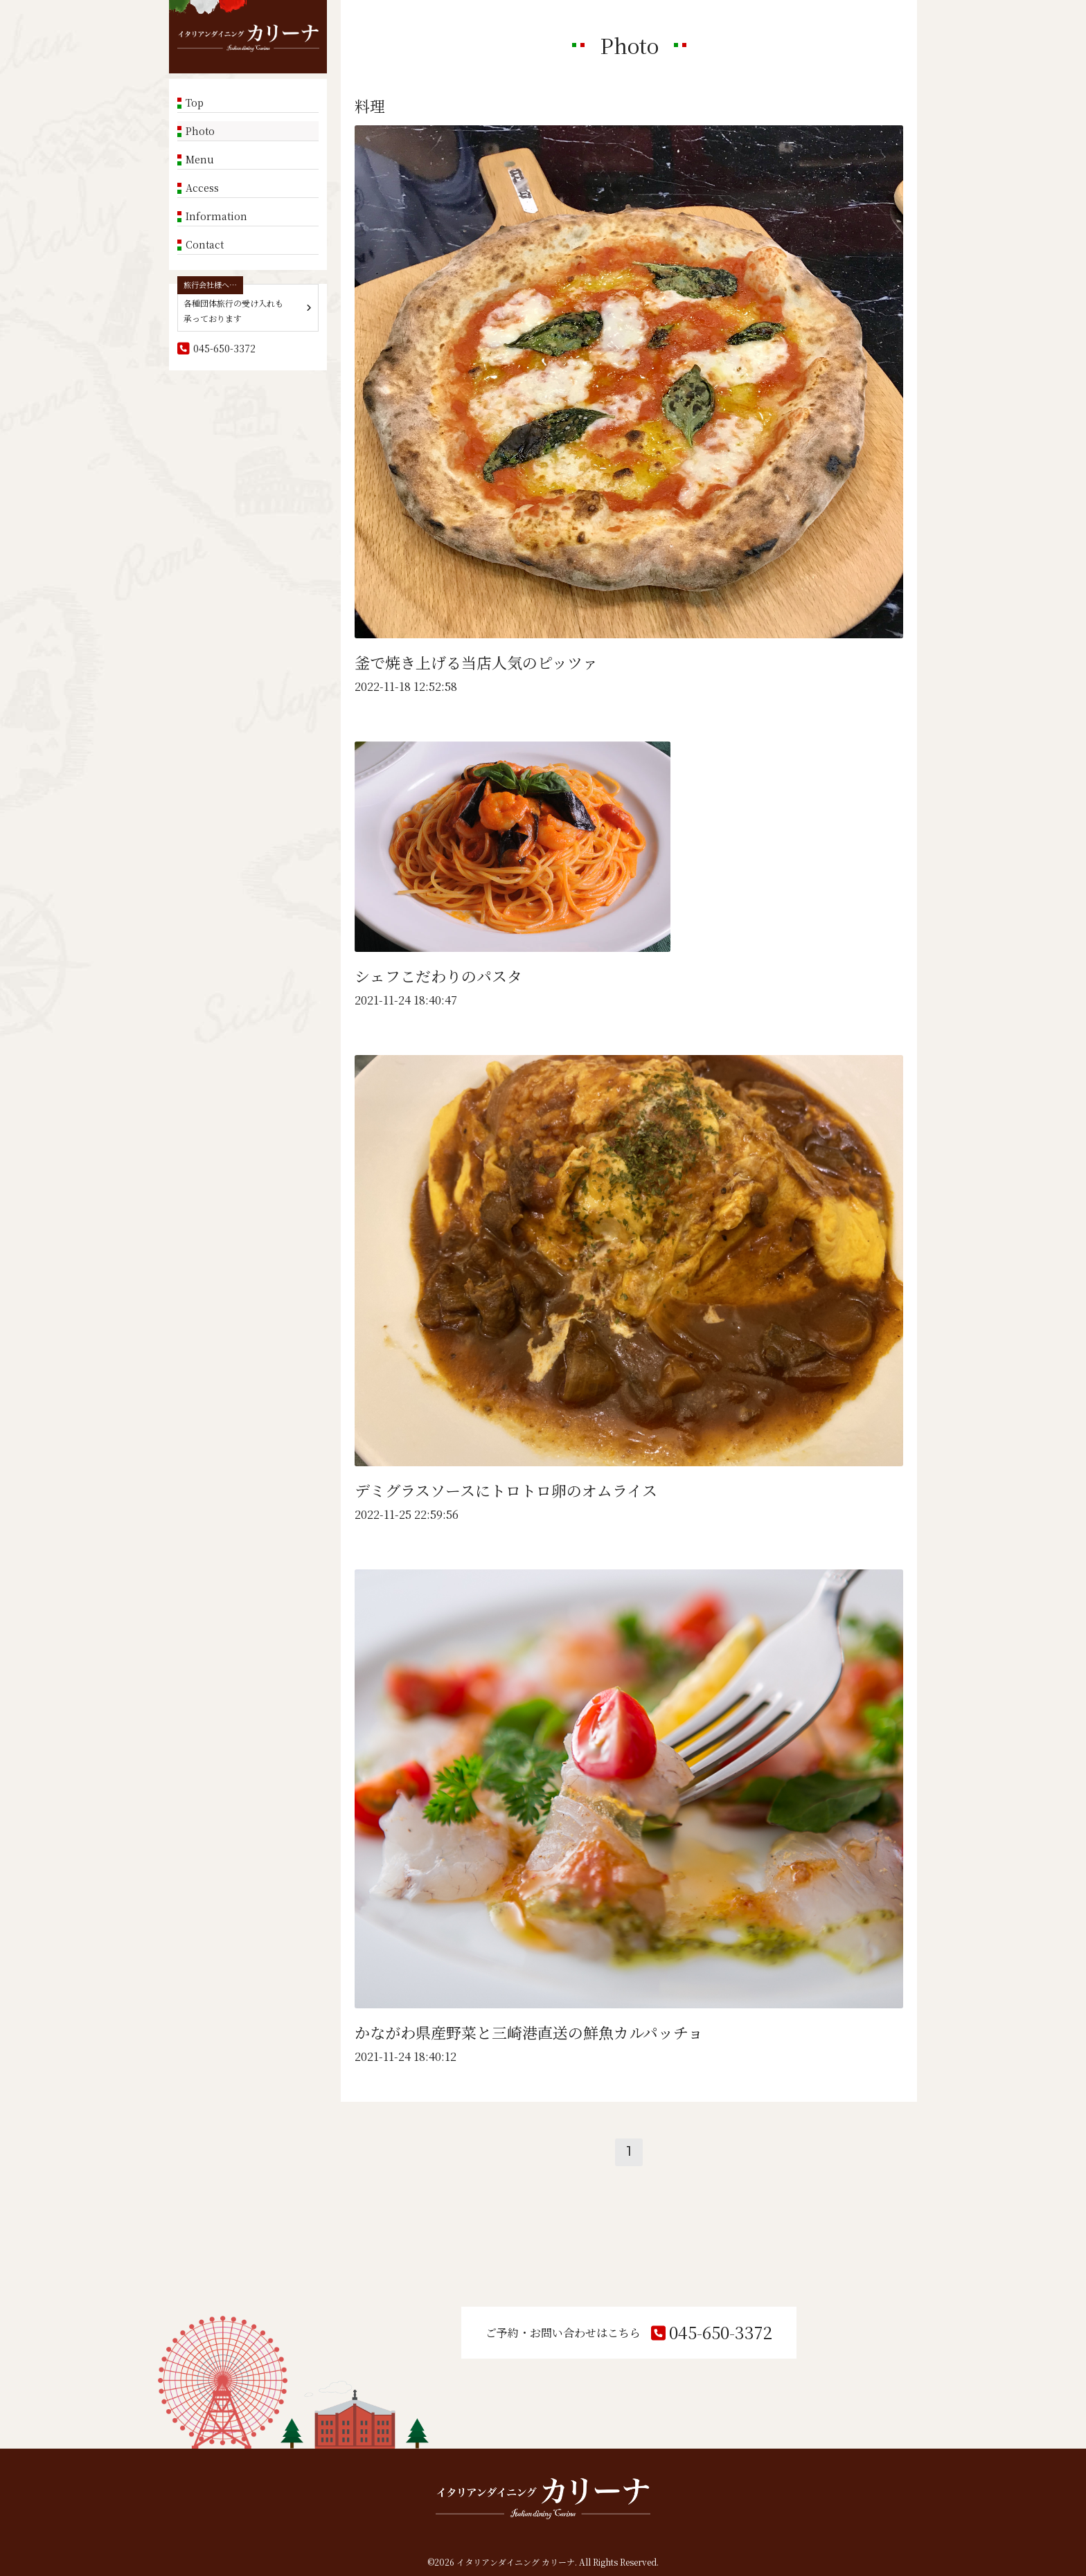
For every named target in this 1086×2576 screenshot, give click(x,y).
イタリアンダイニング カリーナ (515, 2562)
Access (202, 188)
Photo (200, 131)
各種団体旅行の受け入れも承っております (233, 310)
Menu (200, 159)
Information (216, 216)
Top (195, 102)
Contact (205, 244)
